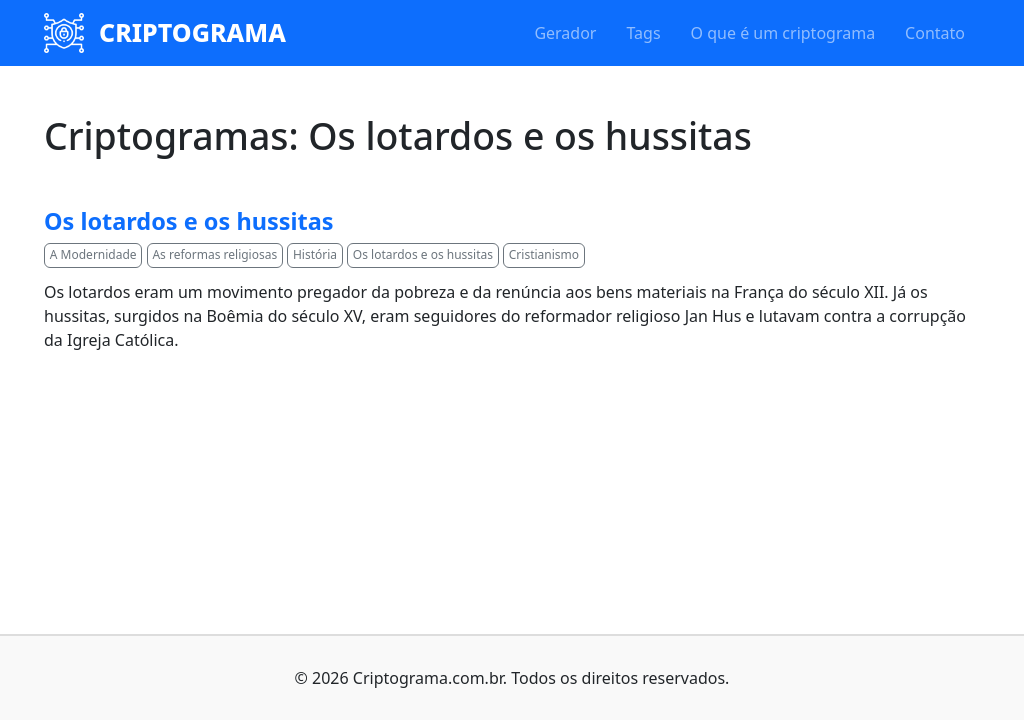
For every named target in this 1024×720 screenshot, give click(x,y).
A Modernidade (93, 254)
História (315, 254)
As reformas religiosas (214, 254)
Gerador (565, 33)
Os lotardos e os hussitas (189, 221)
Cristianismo (544, 254)
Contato (935, 33)
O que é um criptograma (783, 33)
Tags (643, 33)
